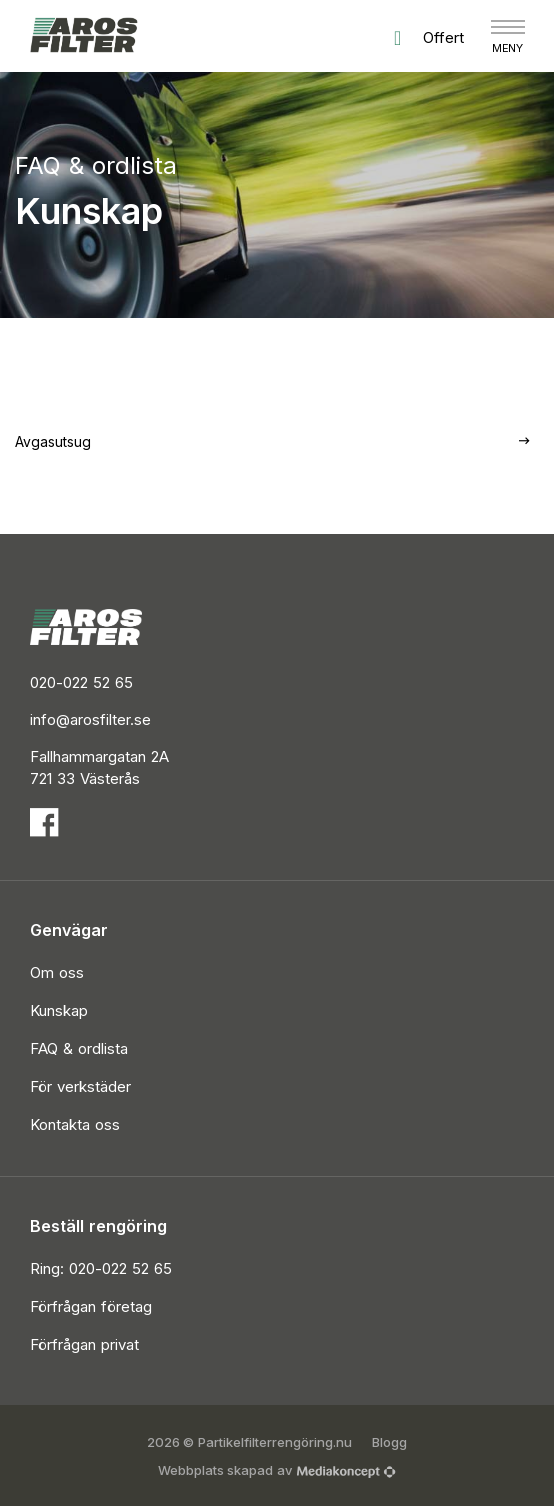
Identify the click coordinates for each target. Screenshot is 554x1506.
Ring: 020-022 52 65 (101, 1268)
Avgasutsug (53, 441)
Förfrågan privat (84, 1344)
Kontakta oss (75, 1124)
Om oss (57, 972)
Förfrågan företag (91, 1306)
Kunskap (59, 1010)
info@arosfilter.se (90, 719)
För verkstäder (80, 1086)
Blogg (389, 1442)
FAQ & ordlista (79, 1048)
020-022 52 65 (81, 682)
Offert (429, 38)
